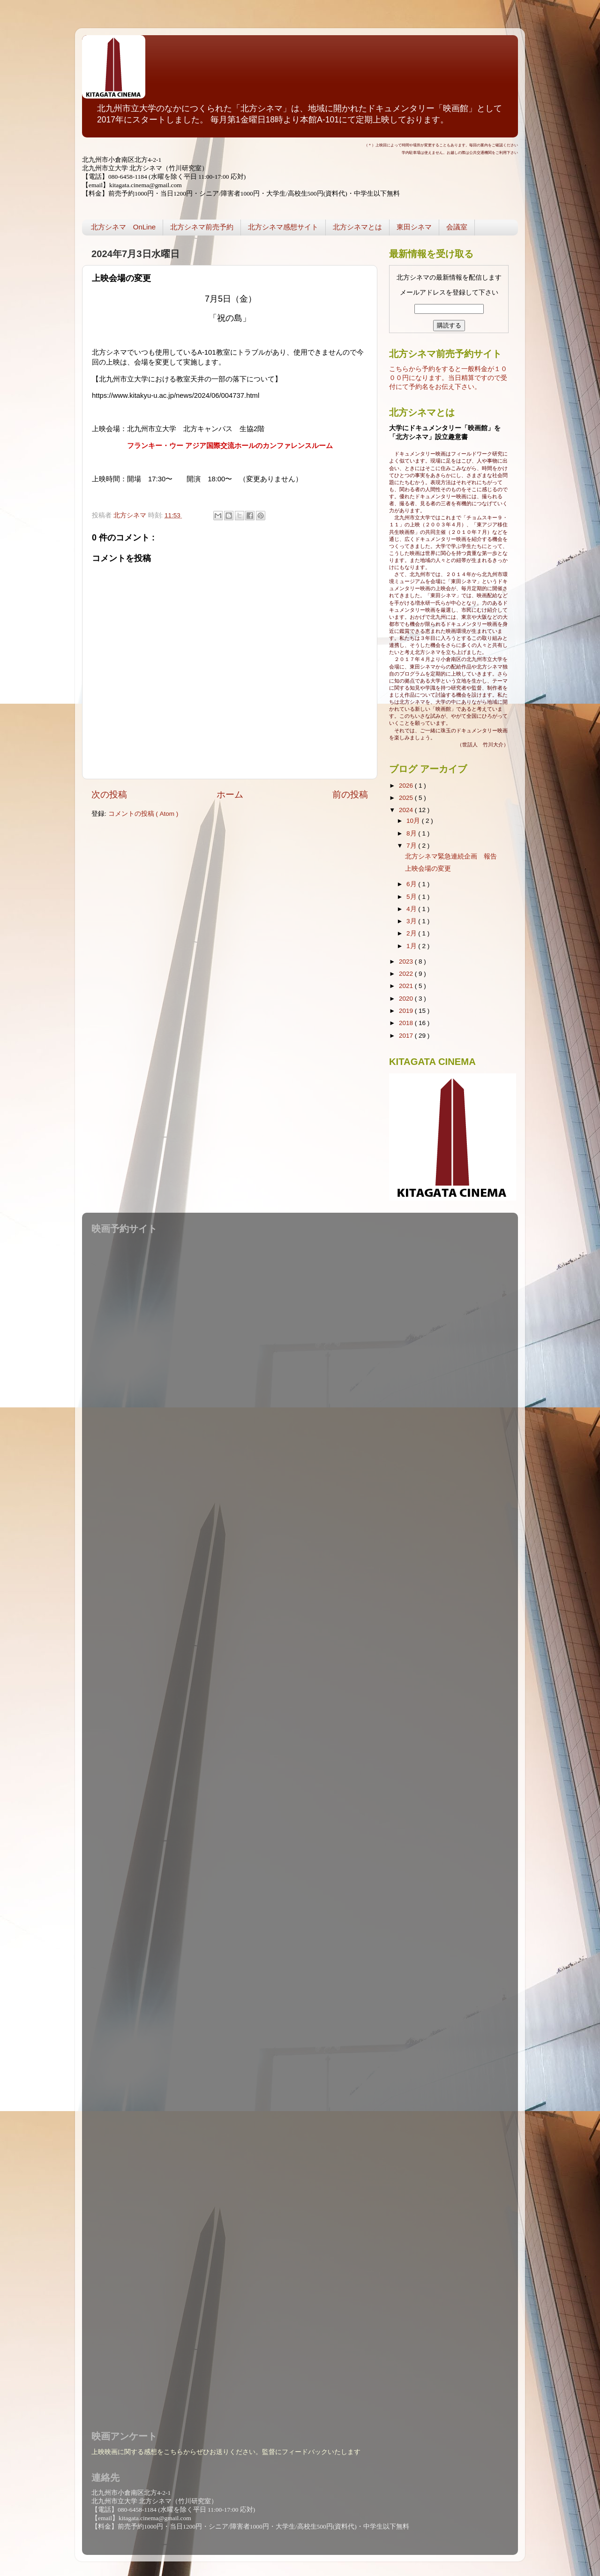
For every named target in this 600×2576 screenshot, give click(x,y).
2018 (407, 1022)
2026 (407, 785)
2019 (407, 1010)
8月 (412, 833)
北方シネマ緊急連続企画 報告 (451, 856)
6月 (412, 884)
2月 (412, 933)
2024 (407, 809)
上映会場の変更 (428, 868)
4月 (412, 908)
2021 (407, 985)
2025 (407, 797)
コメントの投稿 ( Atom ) (143, 813)
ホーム (230, 794)
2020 (407, 998)
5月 (412, 896)
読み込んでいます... (297, 1826)
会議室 (456, 227)
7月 (412, 845)
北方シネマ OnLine (123, 227)
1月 (412, 946)
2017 (407, 1035)
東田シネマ (414, 227)
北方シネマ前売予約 (201, 227)
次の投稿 (109, 794)
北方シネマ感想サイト (283, 227)
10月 (414, 820)
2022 (407, 973)
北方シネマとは (357, 227)
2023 (407, 961)
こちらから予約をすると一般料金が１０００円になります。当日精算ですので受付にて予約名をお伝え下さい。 (448, 377)
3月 (412, 921)
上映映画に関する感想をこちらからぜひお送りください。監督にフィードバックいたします (225, 2451)
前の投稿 (350, 794)
